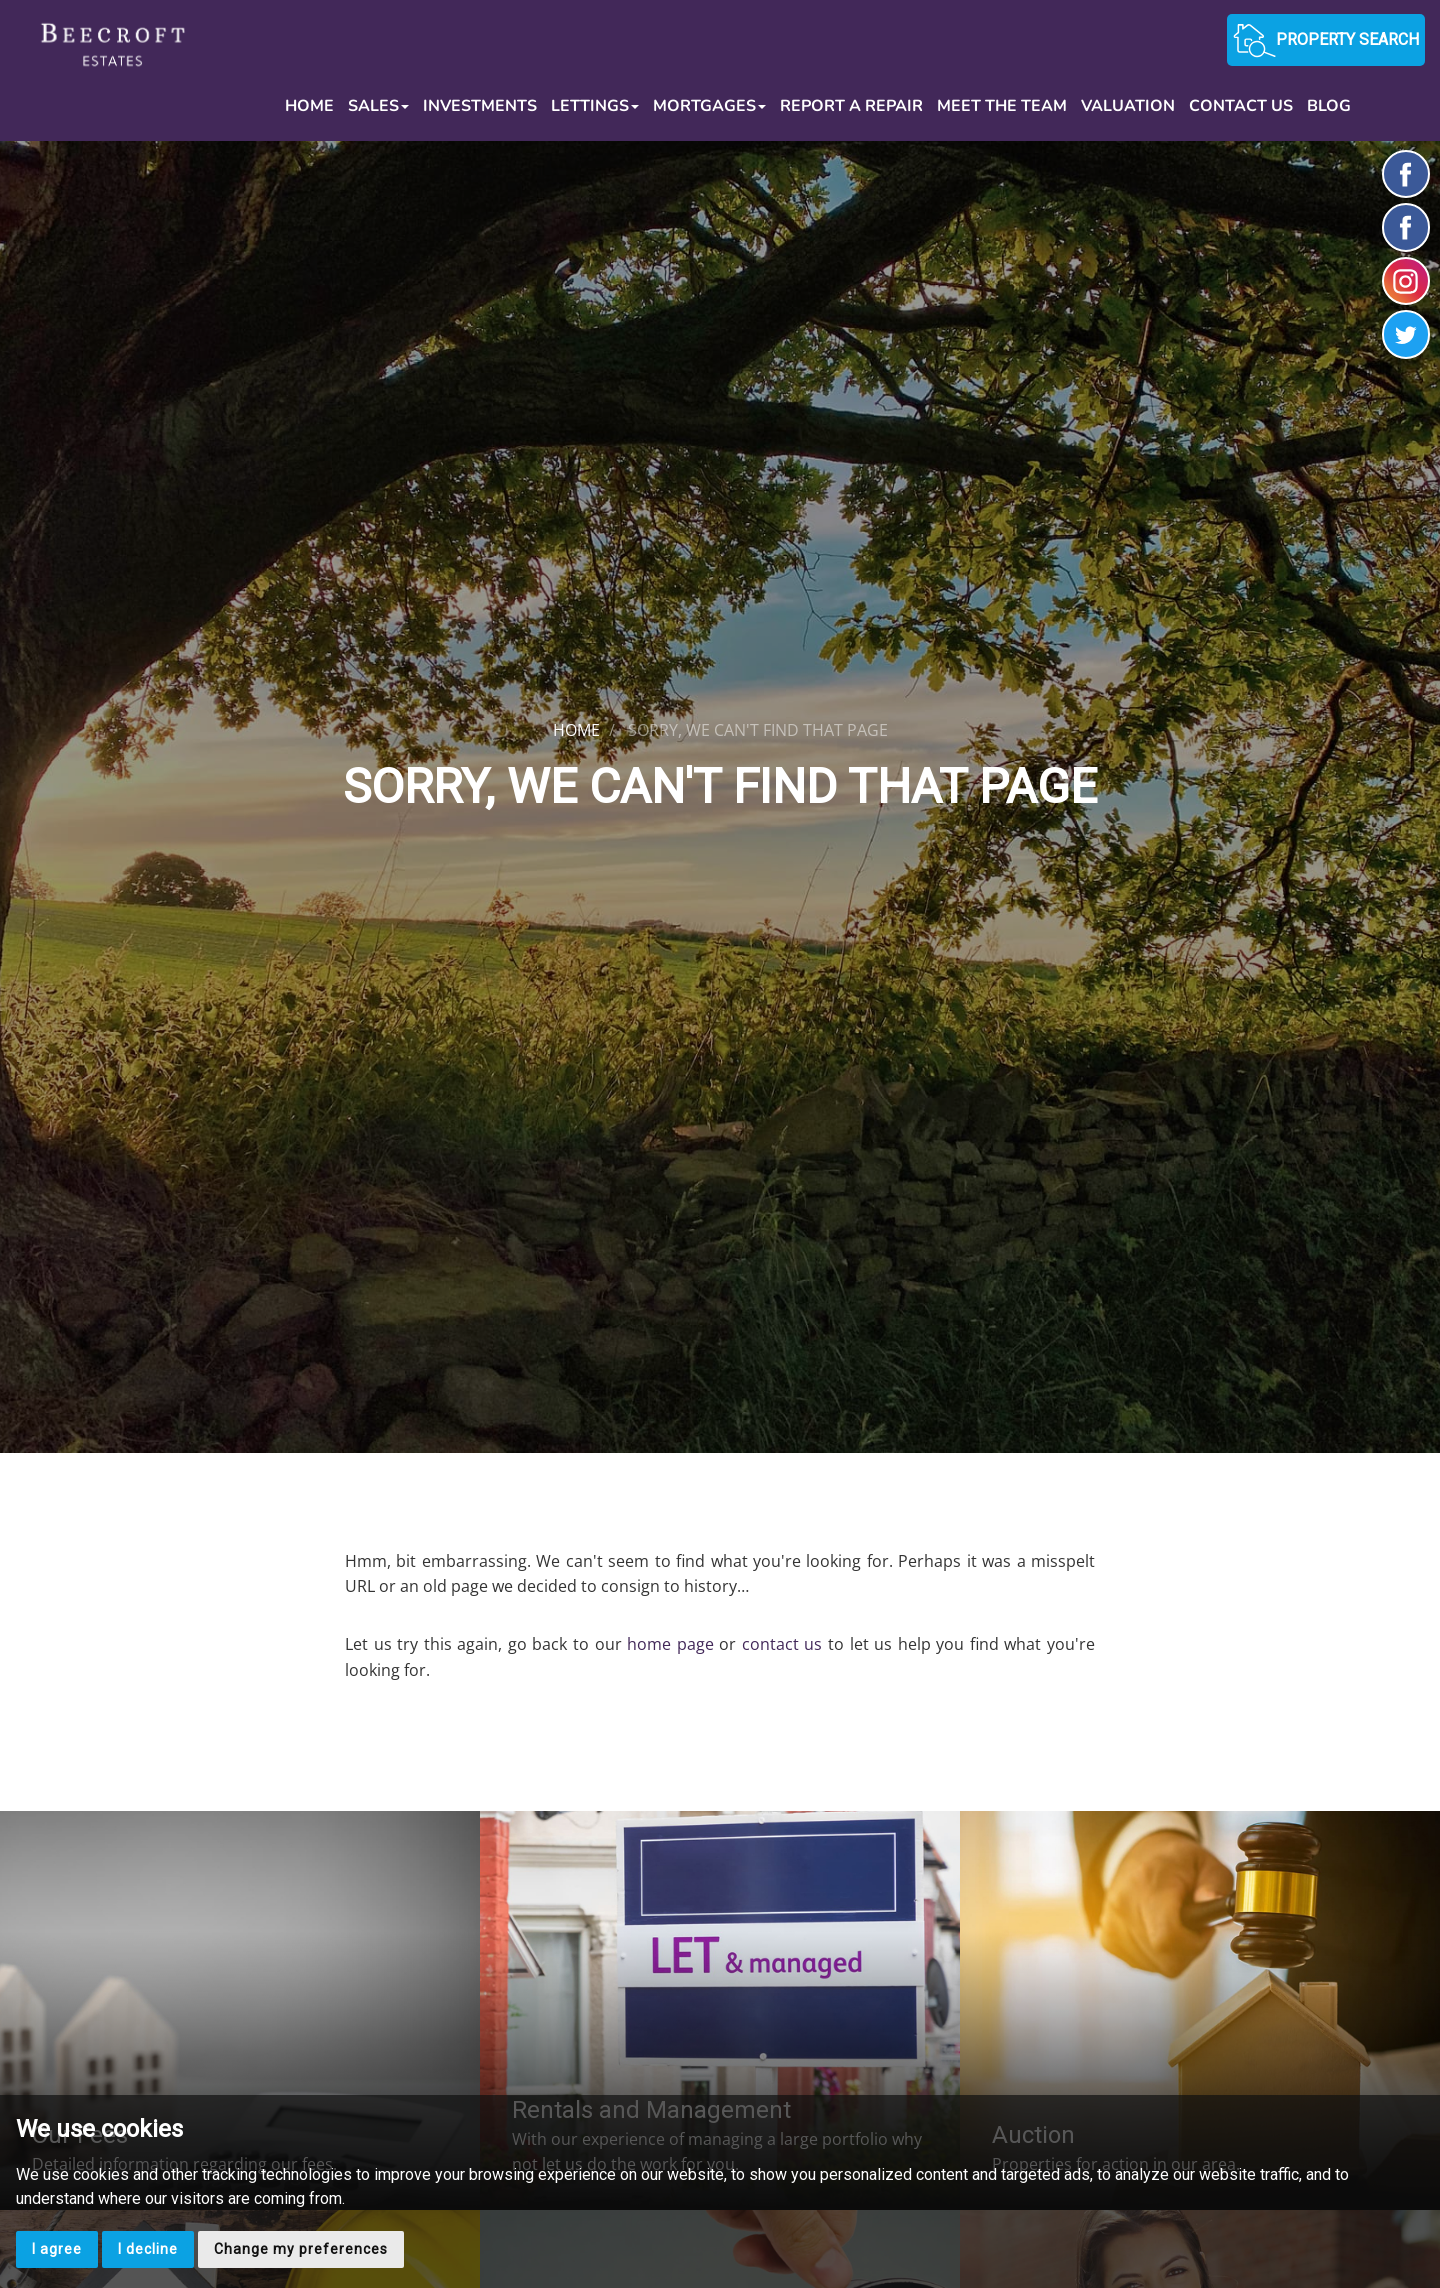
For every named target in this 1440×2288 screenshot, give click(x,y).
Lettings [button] (595, 106)
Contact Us (1241, 106)
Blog (1329, 106)
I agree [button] (57, 2249)
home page (670, 1644)
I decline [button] (148, 2249)
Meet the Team (1002, 106)
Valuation (1128, 106)
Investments (480, 106)
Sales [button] (378, 106)
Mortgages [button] (709, 106)
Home (309, 106)
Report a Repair (851, 106)
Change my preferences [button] (301, 2249)
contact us (782, 1644)
